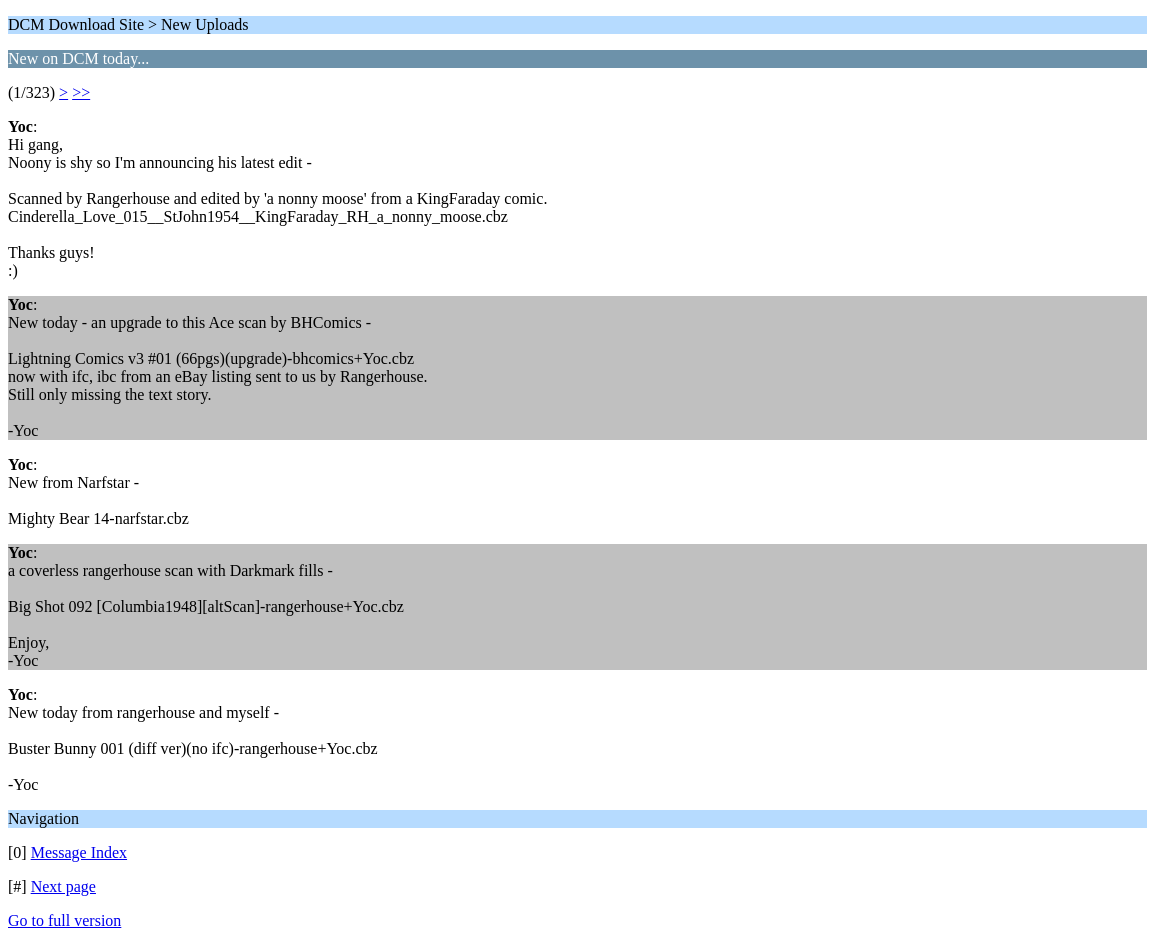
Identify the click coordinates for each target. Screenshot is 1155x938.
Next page (63, 886)
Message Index (79, 852)
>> (81, 92)
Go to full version (64, 920)
